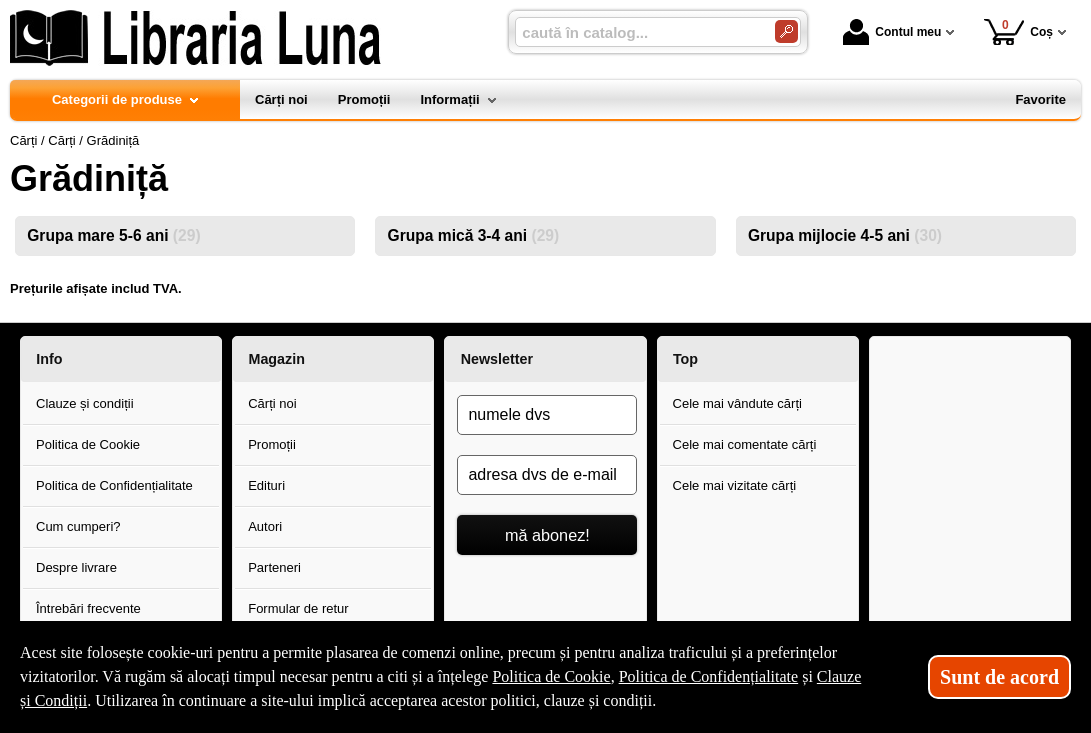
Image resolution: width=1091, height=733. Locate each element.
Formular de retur (298, 608)
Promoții (272, 444)
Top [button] (685, 359)
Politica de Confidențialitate (114, 485)
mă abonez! (547, 535)
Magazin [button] (276, 359)
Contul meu (892, 32)
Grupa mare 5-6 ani (113, 235)
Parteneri (274, 567)
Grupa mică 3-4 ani (474, 235)
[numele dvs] (547, 415)
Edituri (266, 485)
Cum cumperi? (78, 526)
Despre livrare (76, 567)
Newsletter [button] (497, 359)
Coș (1018, 31)
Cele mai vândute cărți (737, 403)
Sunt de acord (999, 677)
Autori (265, 526)
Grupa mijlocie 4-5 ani (845, 235)
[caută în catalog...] (637, 32)
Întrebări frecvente (88, 608)
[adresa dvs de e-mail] (547, 475)
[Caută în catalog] (786, 31)
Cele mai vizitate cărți (735, 485)
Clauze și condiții (85, 403)
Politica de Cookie (88, 444)
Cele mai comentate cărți (745, 444)
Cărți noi (272, 403)
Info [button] (49, 359)
